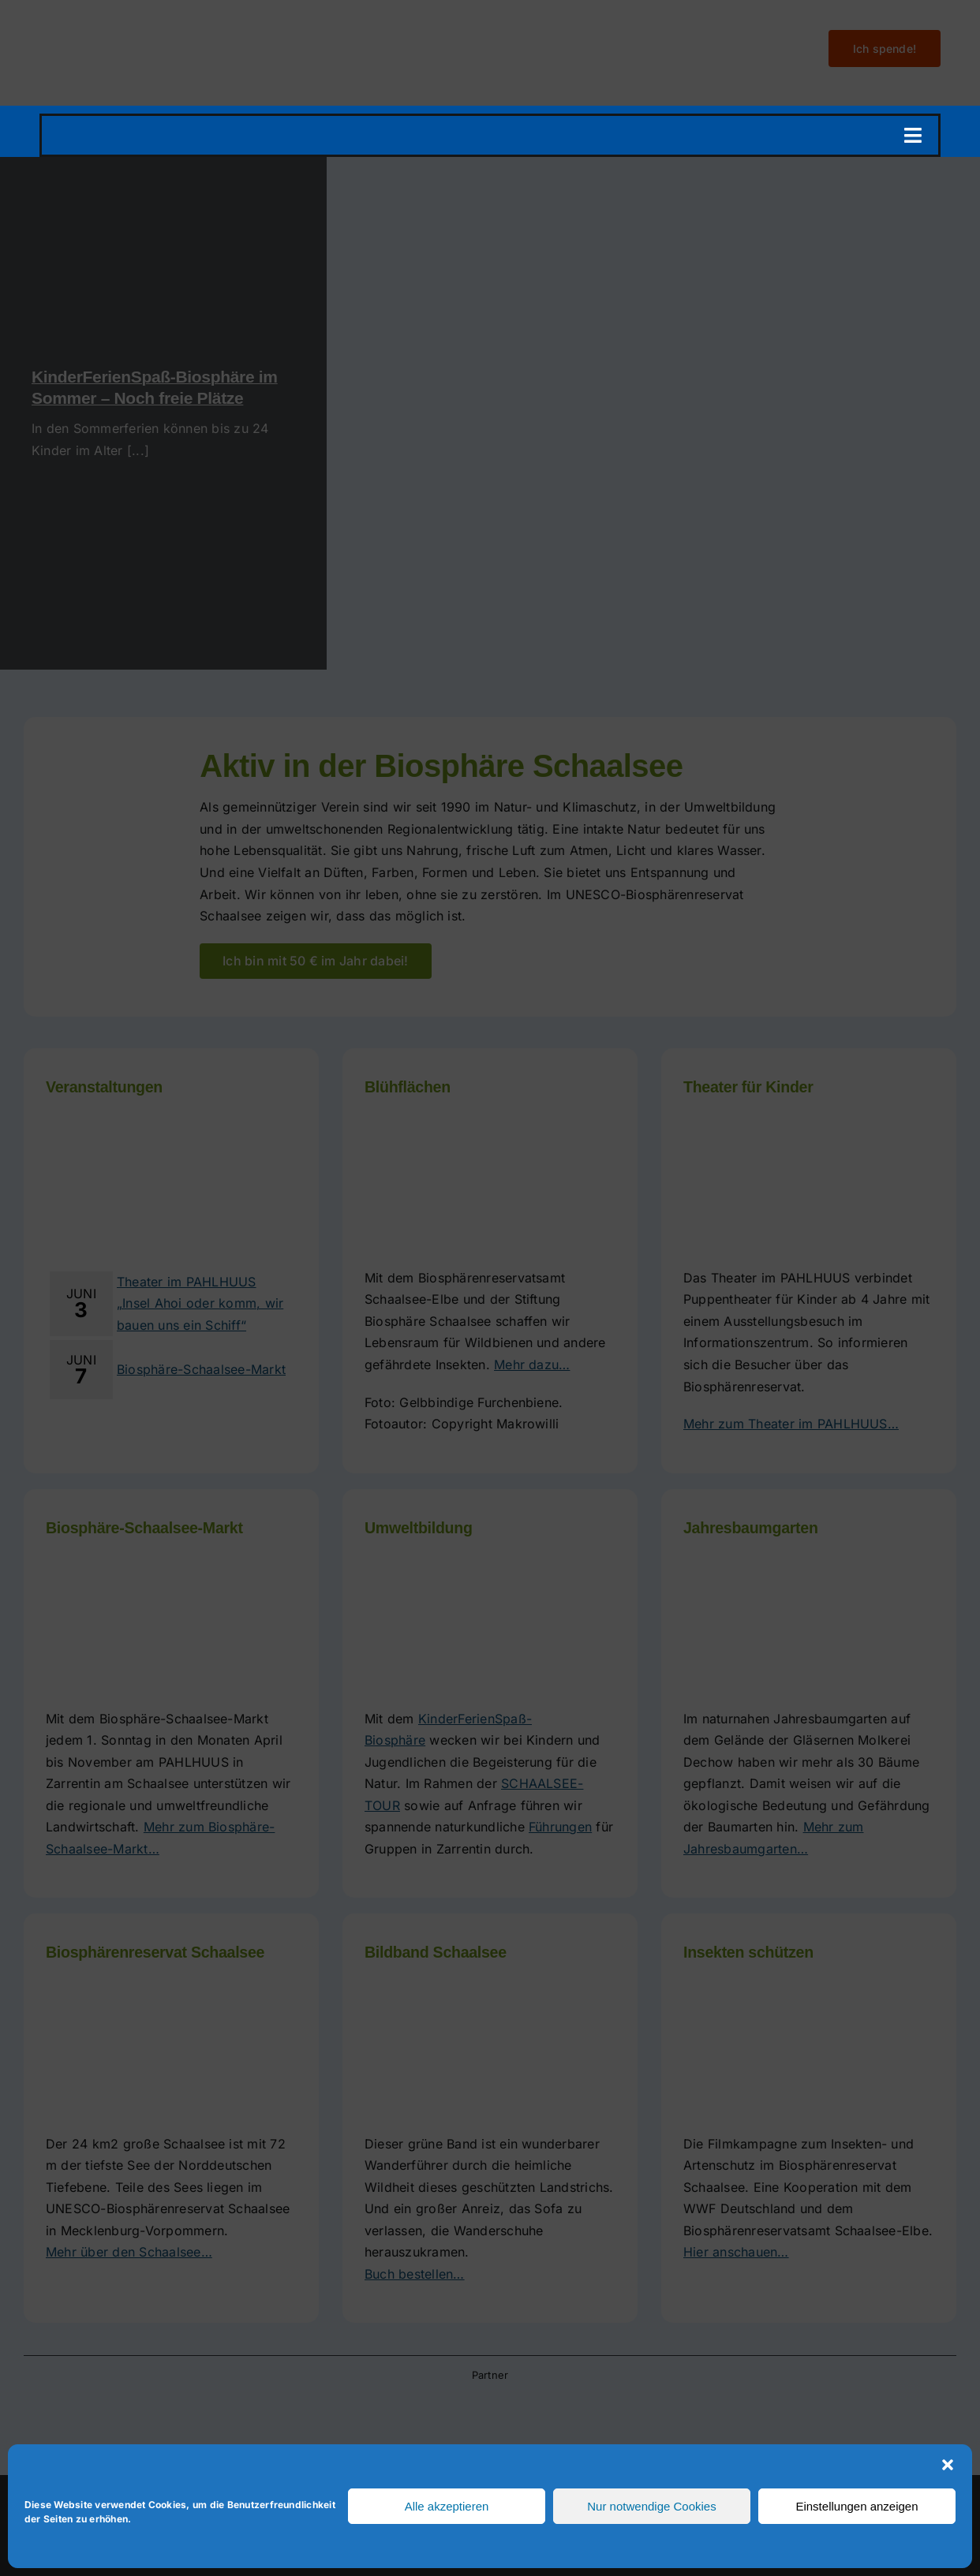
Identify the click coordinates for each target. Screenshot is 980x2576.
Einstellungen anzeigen (856, 2506)
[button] (948, 2465)
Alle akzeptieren (447, 2506)
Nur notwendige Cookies (651, 2506)
